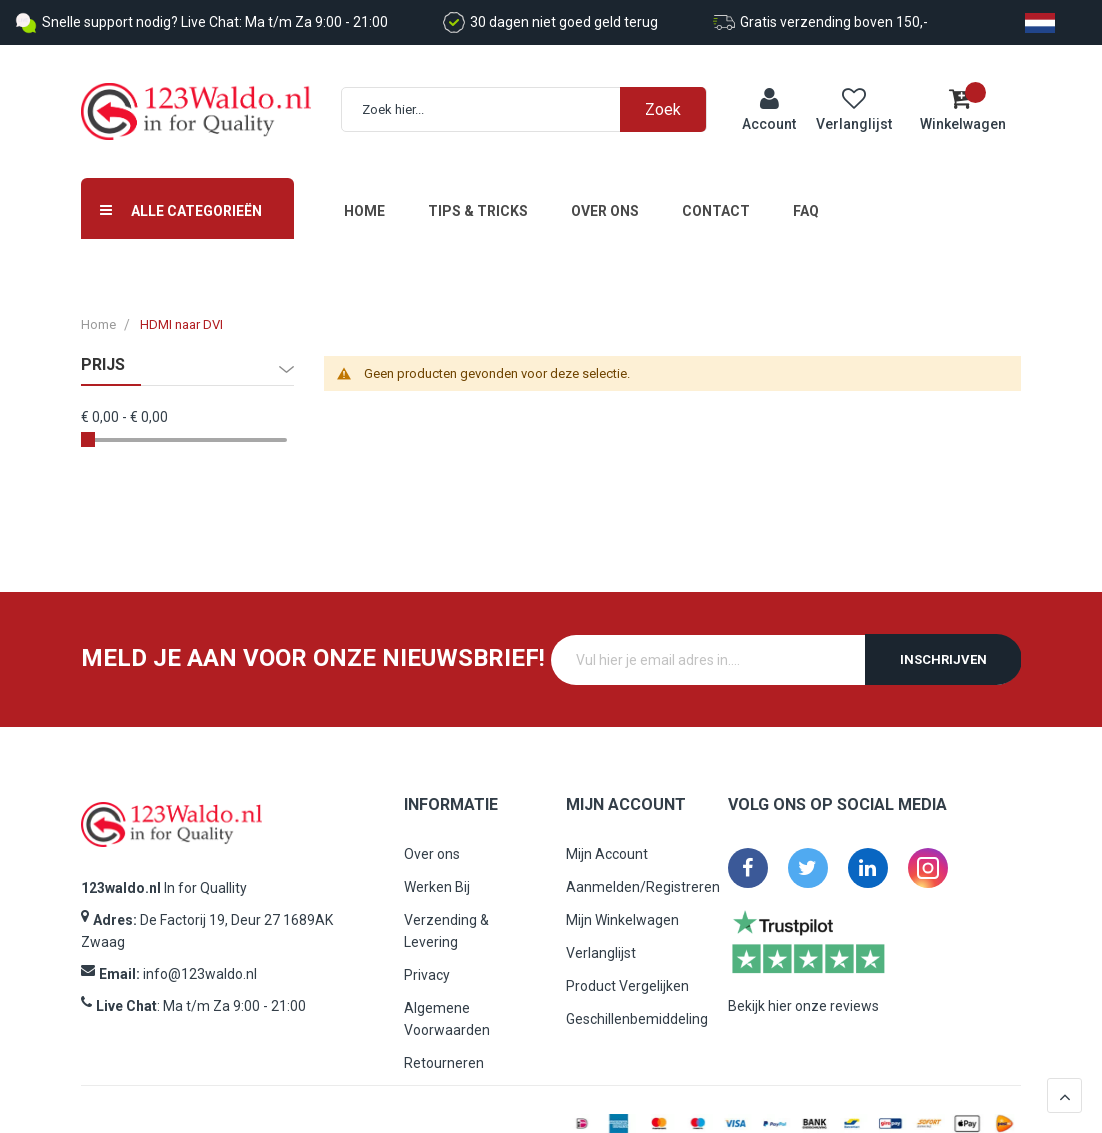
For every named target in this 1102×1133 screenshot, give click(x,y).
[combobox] (534, 103)
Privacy (427, 963)
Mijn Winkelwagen (622, 908)
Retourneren (444, 1051)
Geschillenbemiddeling (637, 1007)
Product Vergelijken (627, 974)
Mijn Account (607, 842)
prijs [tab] (103, 352)
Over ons (605, 198)
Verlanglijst (601, 941)
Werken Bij (437, 875)
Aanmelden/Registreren (643, 875)
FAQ (806, 198)
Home (364, 198)
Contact (716, 198)
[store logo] (196, 105)
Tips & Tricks (478, 198)
